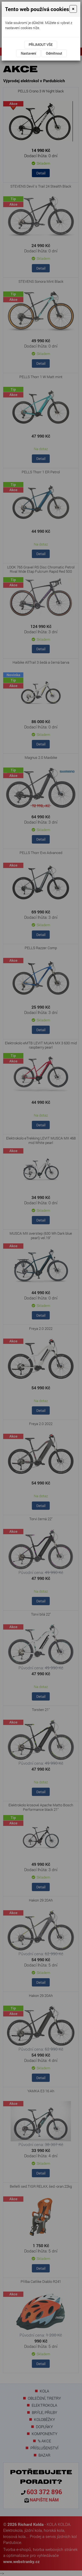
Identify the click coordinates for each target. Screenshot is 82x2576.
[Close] (73, 9)
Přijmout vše (41, 44)
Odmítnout (54, 53)
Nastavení (28, 53)
